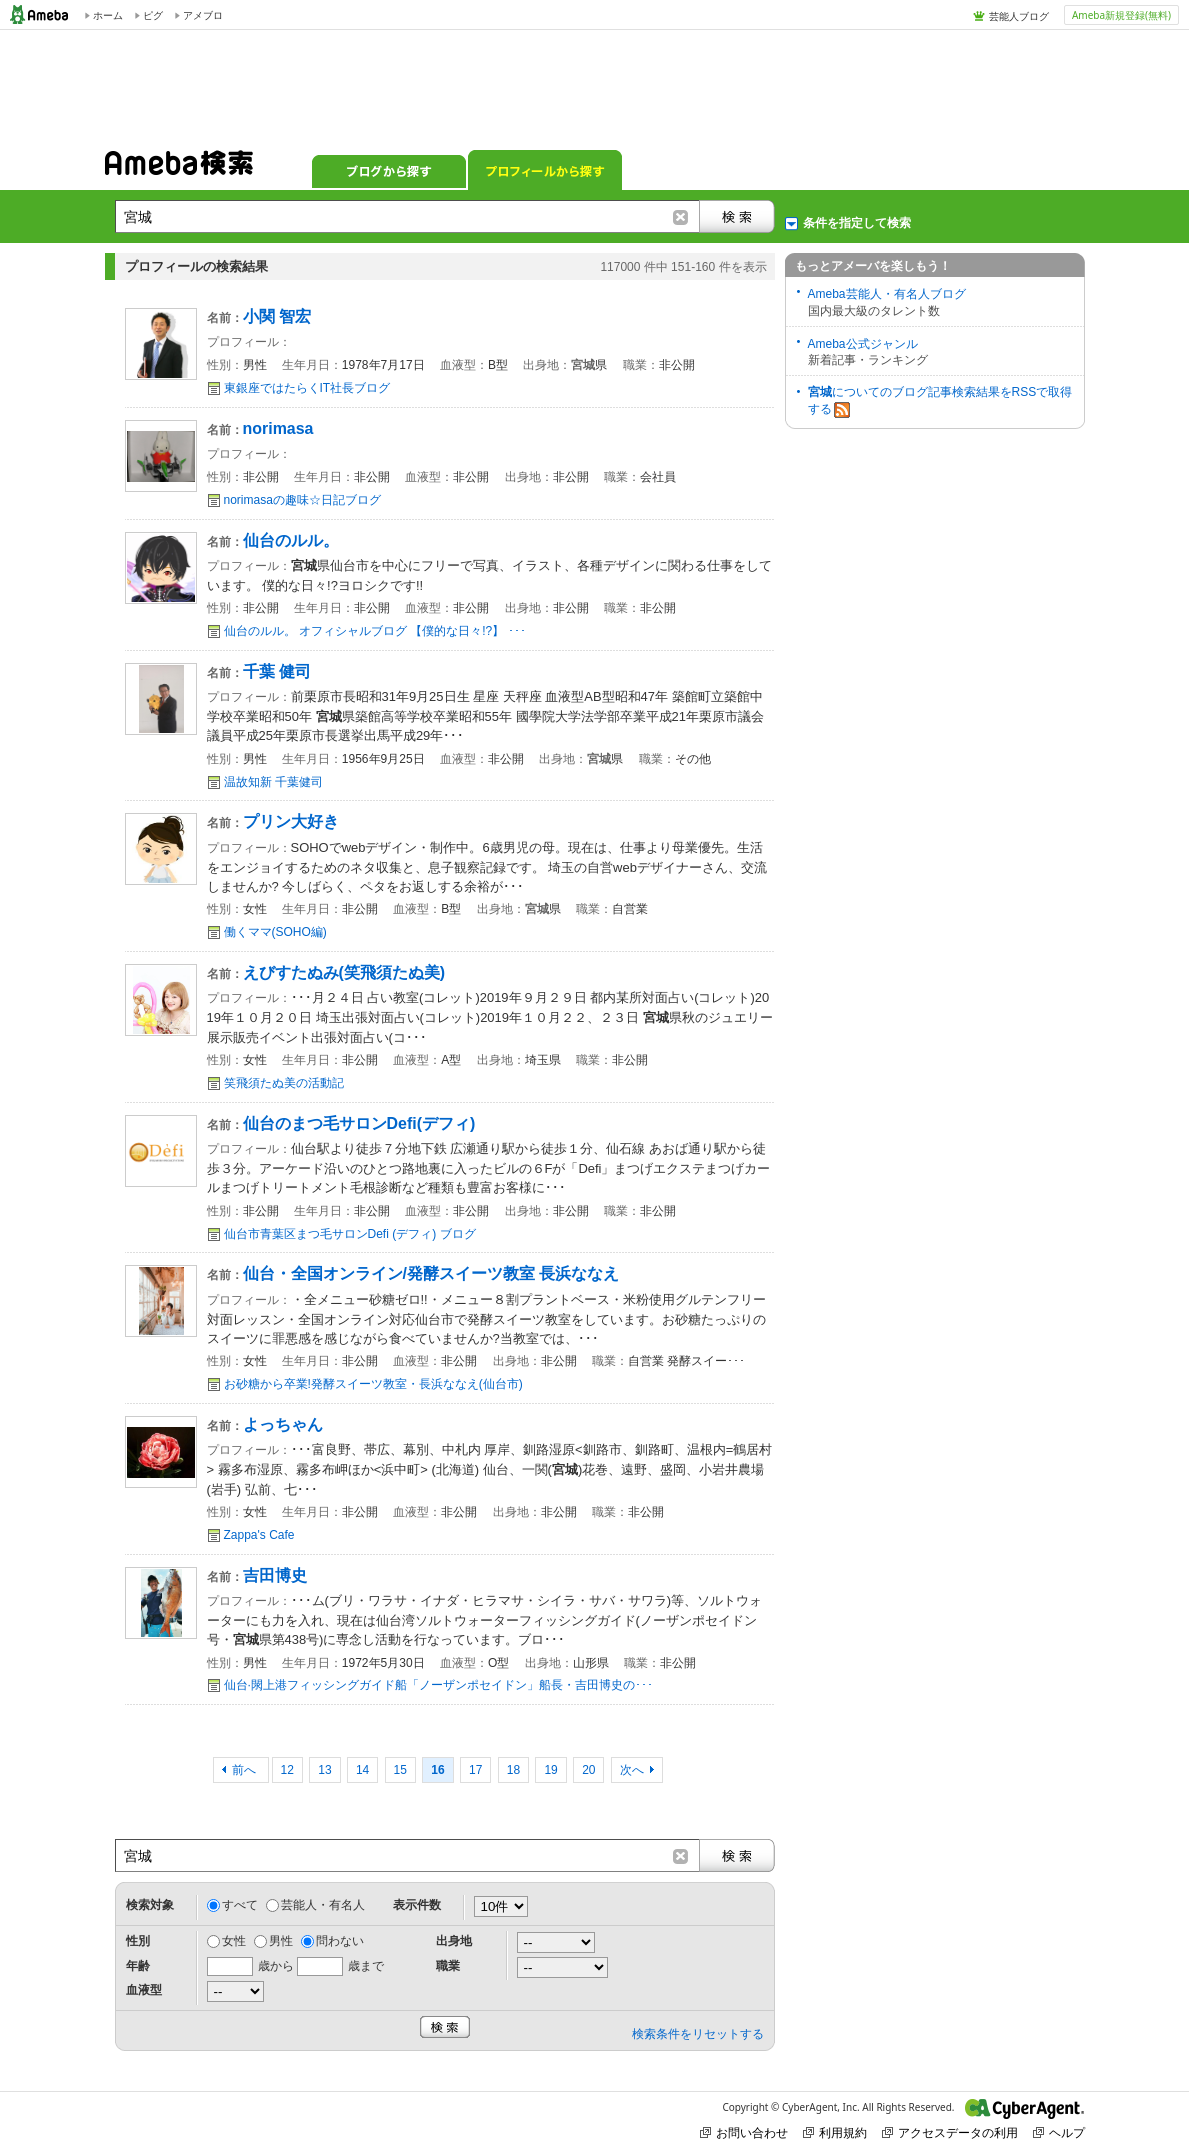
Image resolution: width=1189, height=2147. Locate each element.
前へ (245, 1770)
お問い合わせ (744, 2132)
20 (588, 1770)
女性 (234, 1941)
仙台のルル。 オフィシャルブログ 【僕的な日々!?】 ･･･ (375, 631)
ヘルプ (1059, 2132)
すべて (240, 1905)
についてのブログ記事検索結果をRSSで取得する (940, 401)
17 (475, 1770)
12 (287, 1770)
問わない (340, 1941)
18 (513, 1770)
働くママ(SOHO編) (275, 932)
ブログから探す (389, 170)
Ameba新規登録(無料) (1121, 15)
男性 (281, 1941)
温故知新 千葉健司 (273, 782)
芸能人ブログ (1019, 16)
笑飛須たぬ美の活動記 (284, 1083)
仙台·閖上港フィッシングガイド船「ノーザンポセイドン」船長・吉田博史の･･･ (438, 1685)
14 (362, 1770)
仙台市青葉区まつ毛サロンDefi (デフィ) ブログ (350, 1234)
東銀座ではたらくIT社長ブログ (307, 388)
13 (324, 1770)
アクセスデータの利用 (950, 2132)
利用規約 (835, 2132)
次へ (632, 1770)
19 (550, 1770)
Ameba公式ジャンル (863, 344)
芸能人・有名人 (323, 1905)
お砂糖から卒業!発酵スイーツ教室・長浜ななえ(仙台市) (373, 1384)
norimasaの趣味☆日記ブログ (302, 500)
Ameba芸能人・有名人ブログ (887, 294)
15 (400, 1770)
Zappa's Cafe (259, 1535)
